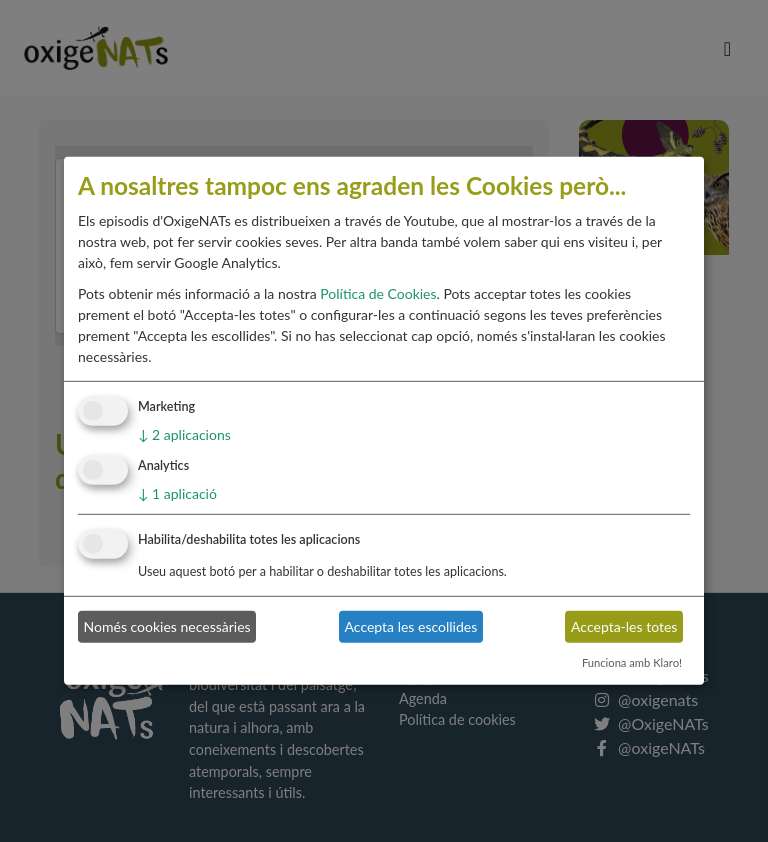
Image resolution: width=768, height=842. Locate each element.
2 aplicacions (184, 434)
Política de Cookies (378, 293)
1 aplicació (177, 493)
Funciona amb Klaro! (632, 661)
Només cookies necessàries (167, 626)
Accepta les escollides (411, 626)
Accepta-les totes (624, 626)
